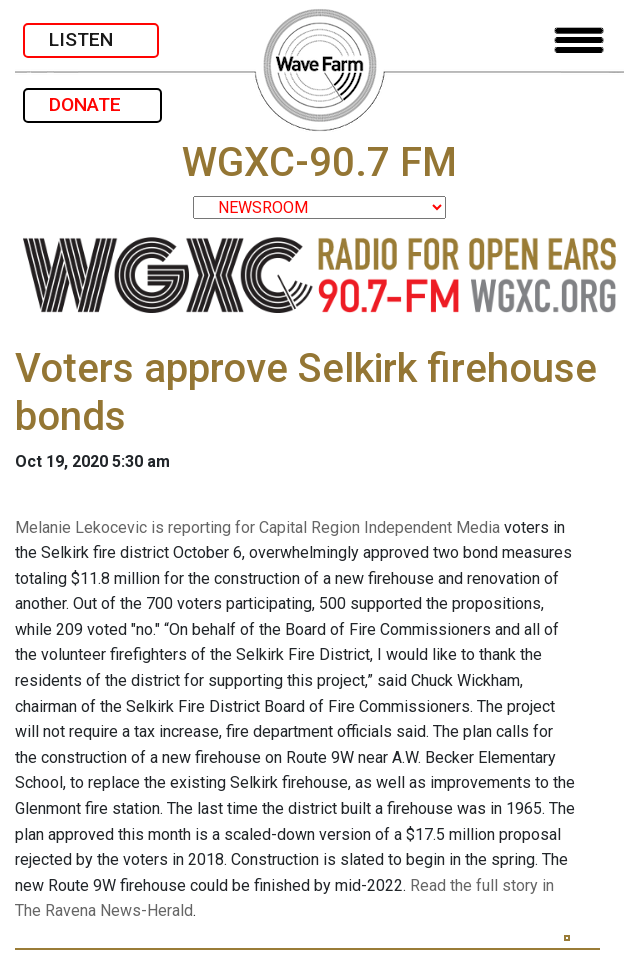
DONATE (92, 104)
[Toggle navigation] (579, 40)
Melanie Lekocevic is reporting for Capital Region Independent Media (257, 527)
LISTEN (91, 39)
